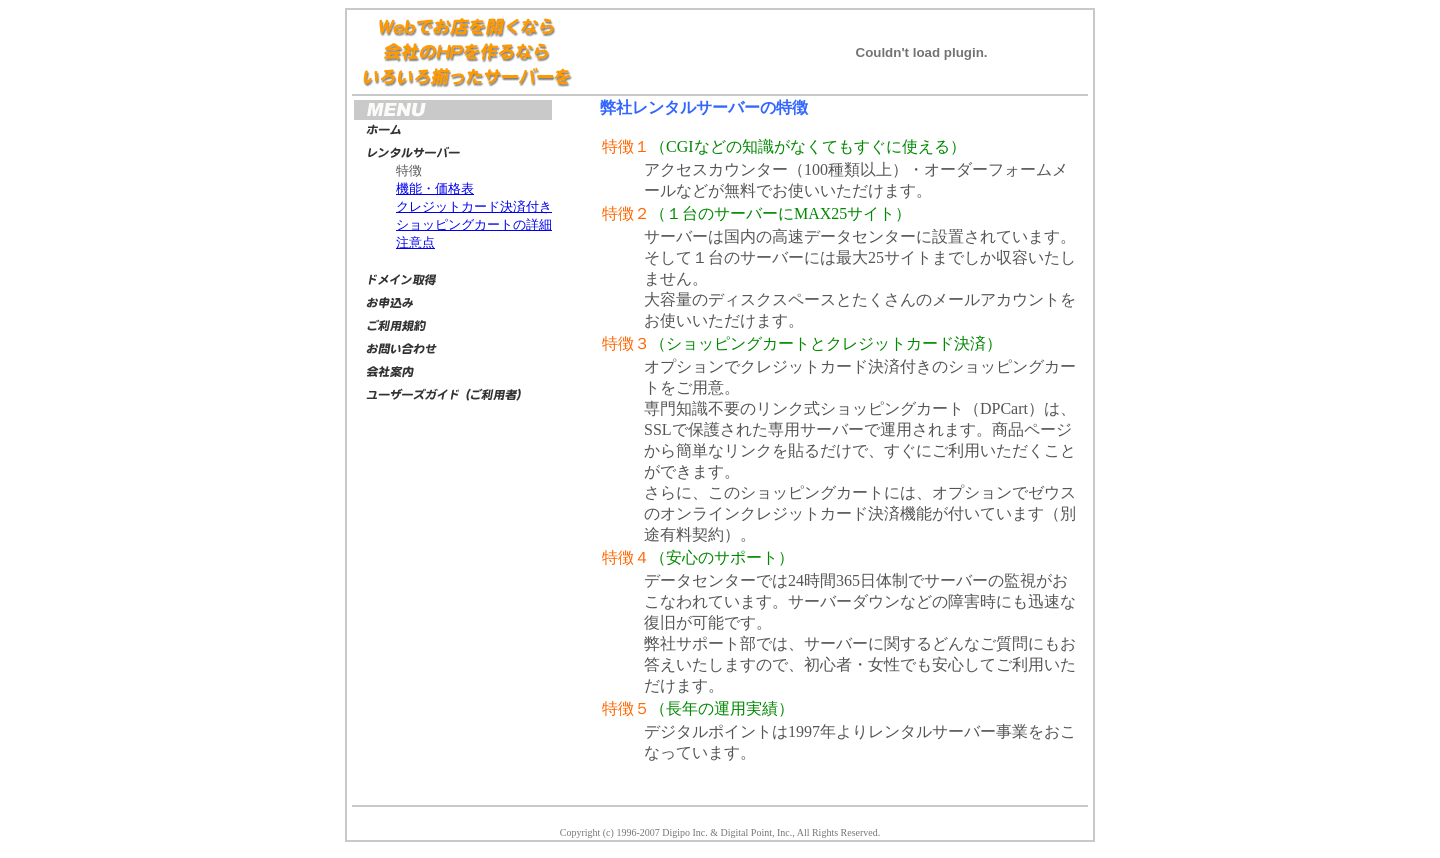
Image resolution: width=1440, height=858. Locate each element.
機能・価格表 (435, 188)
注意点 (415, 242)
